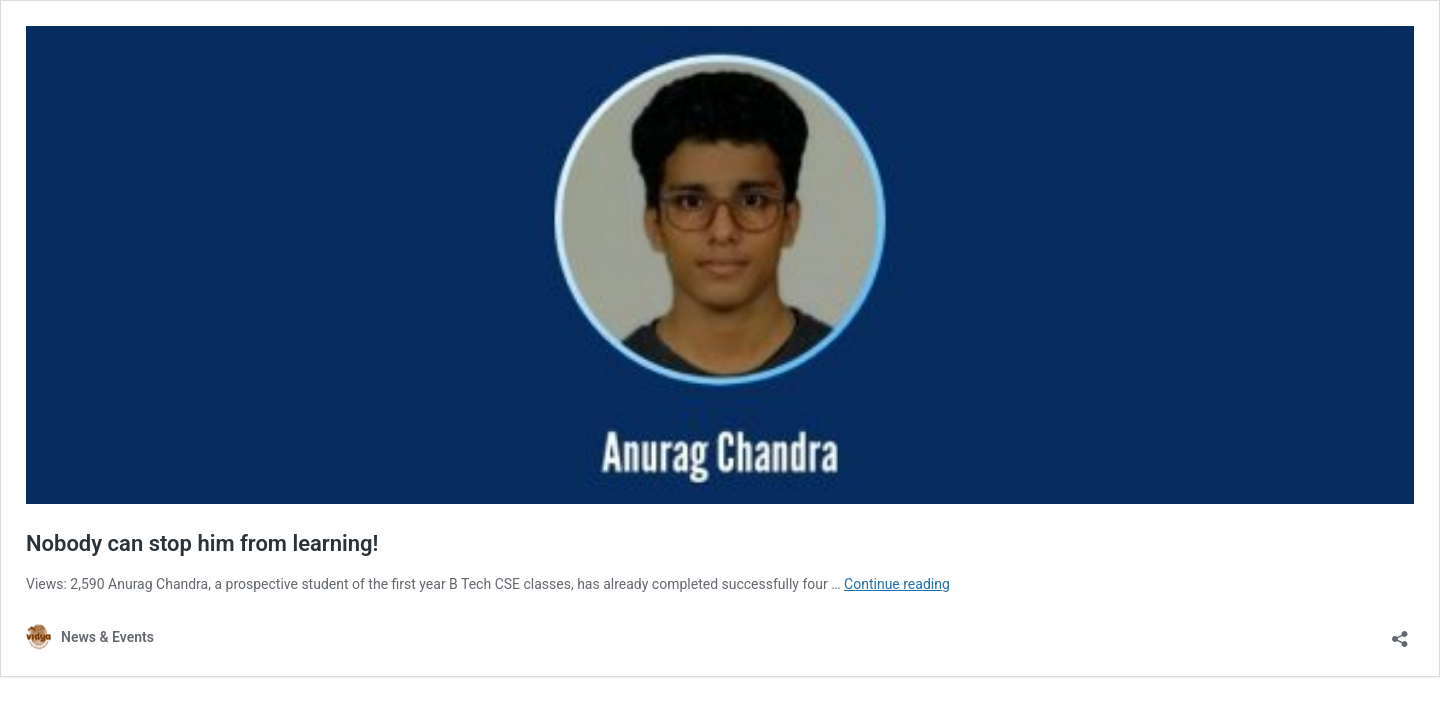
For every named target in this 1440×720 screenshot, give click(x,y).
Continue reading (897, 584)
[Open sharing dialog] (1400, 632)
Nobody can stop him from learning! (202, 543)
